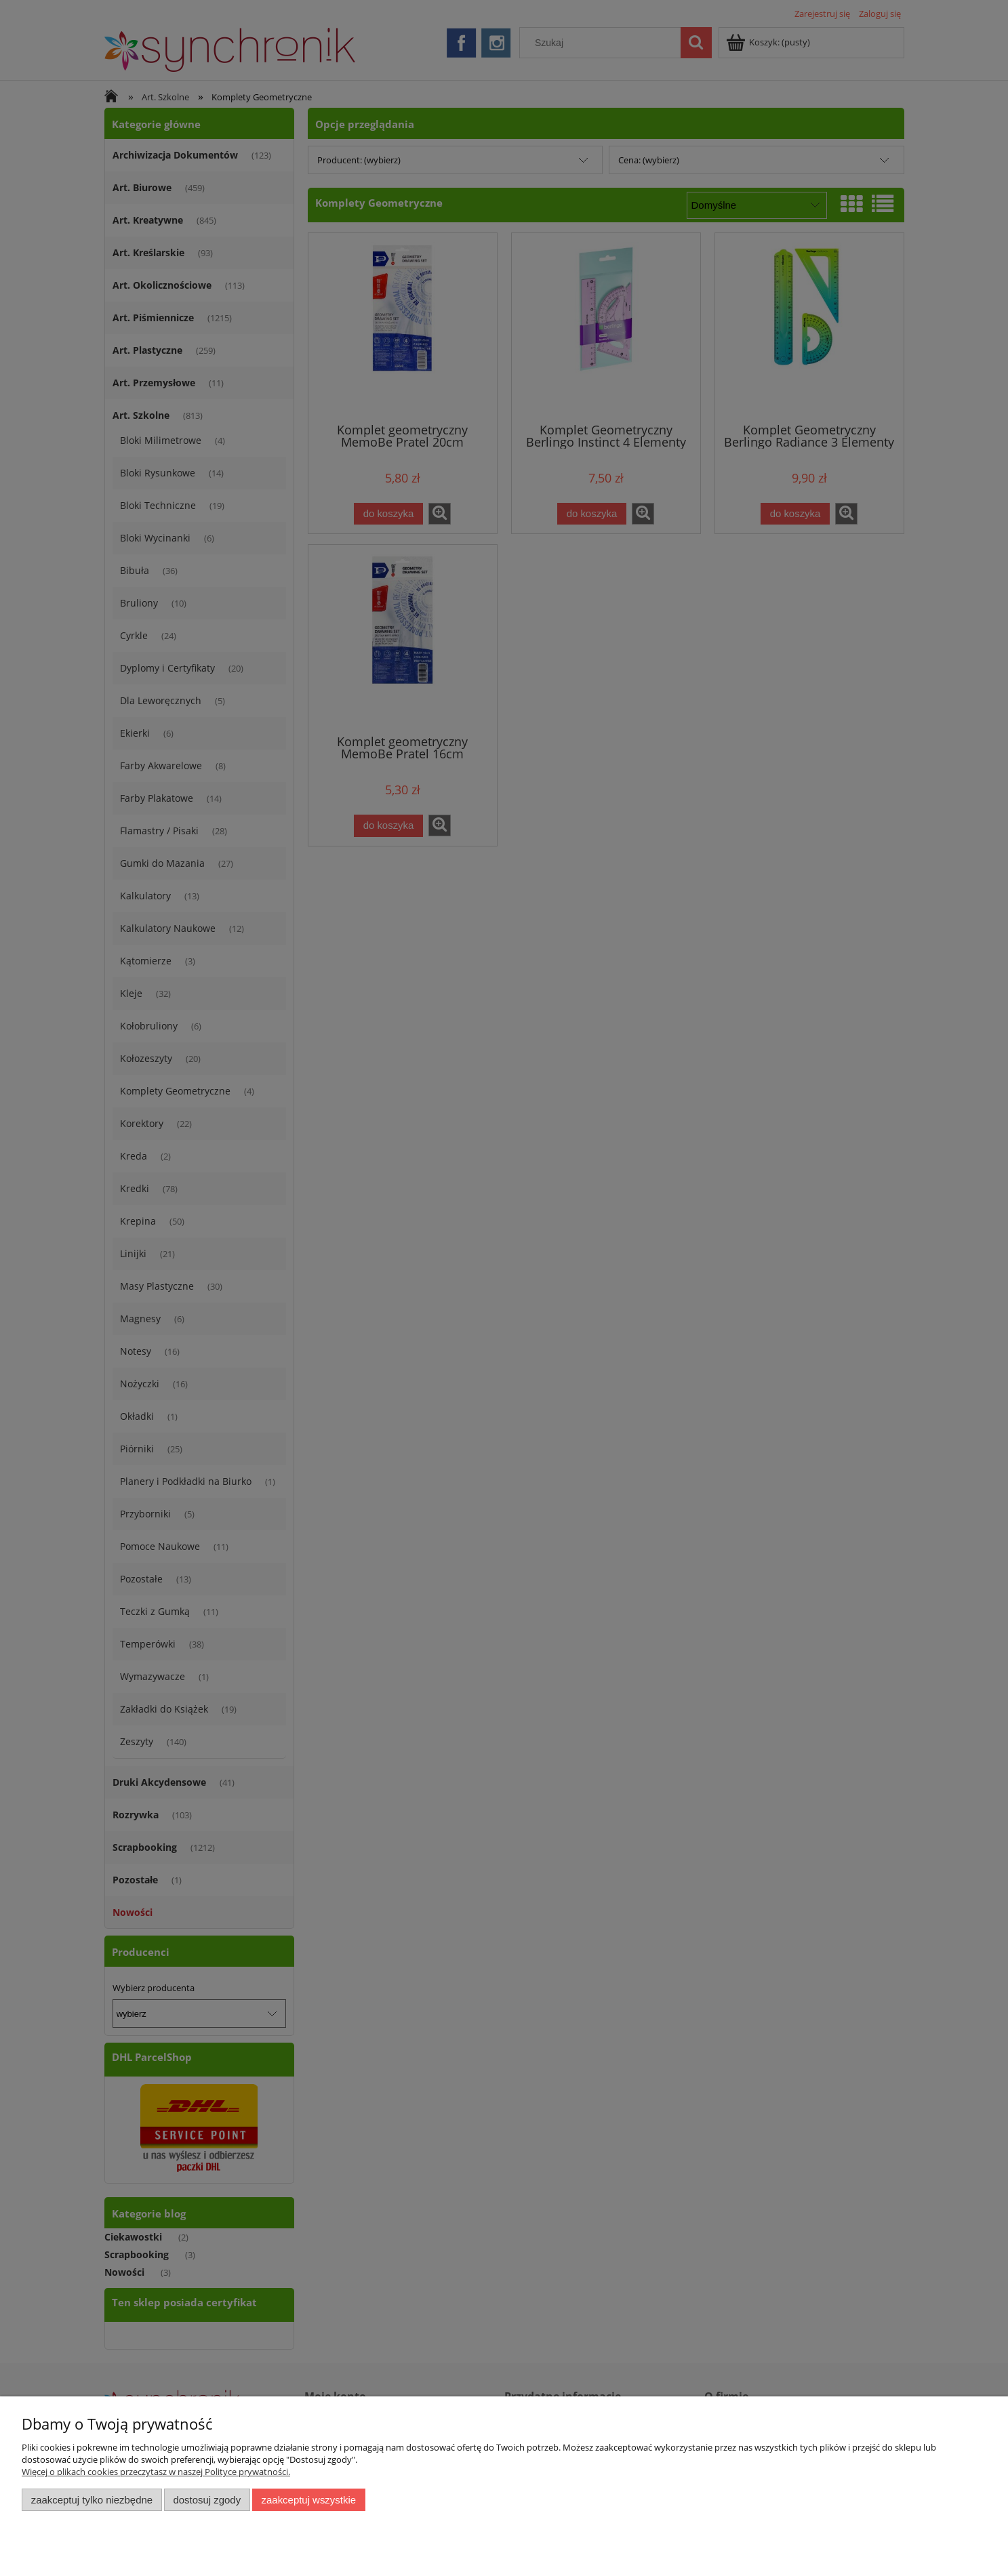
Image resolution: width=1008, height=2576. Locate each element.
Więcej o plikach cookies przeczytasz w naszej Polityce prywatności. (156, 2472)
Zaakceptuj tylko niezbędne (92, 2500)
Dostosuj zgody (207, 2500)
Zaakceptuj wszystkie (309, 2500)
